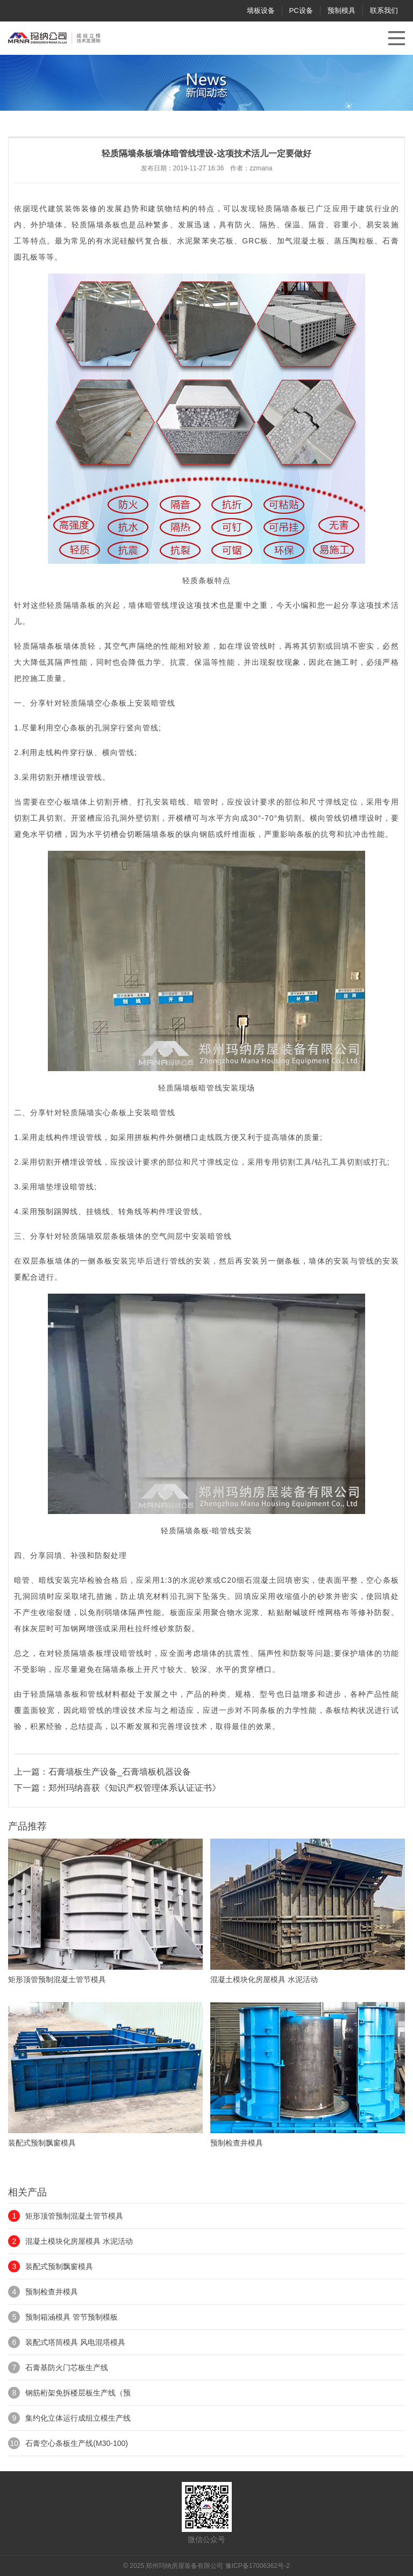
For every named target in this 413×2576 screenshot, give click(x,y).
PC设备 (301, 10)
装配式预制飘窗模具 (59, 2266)
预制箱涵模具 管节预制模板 (71, 2317)
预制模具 (341, 10)
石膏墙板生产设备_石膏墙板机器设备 (119, 1771)
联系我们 (384, 10)
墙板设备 (261, 10)
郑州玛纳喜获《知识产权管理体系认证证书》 (134, 1787)
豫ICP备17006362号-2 (257, 2566)
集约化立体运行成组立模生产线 (78, 2418)
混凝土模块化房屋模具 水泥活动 (79, 2241)
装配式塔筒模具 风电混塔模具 (75, 2342)
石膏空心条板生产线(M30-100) (76, 2443)
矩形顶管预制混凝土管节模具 (74, 2216)
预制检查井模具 (51, 2291)
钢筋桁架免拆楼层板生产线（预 (78, 2392)
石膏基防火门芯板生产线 (66, 2367)
